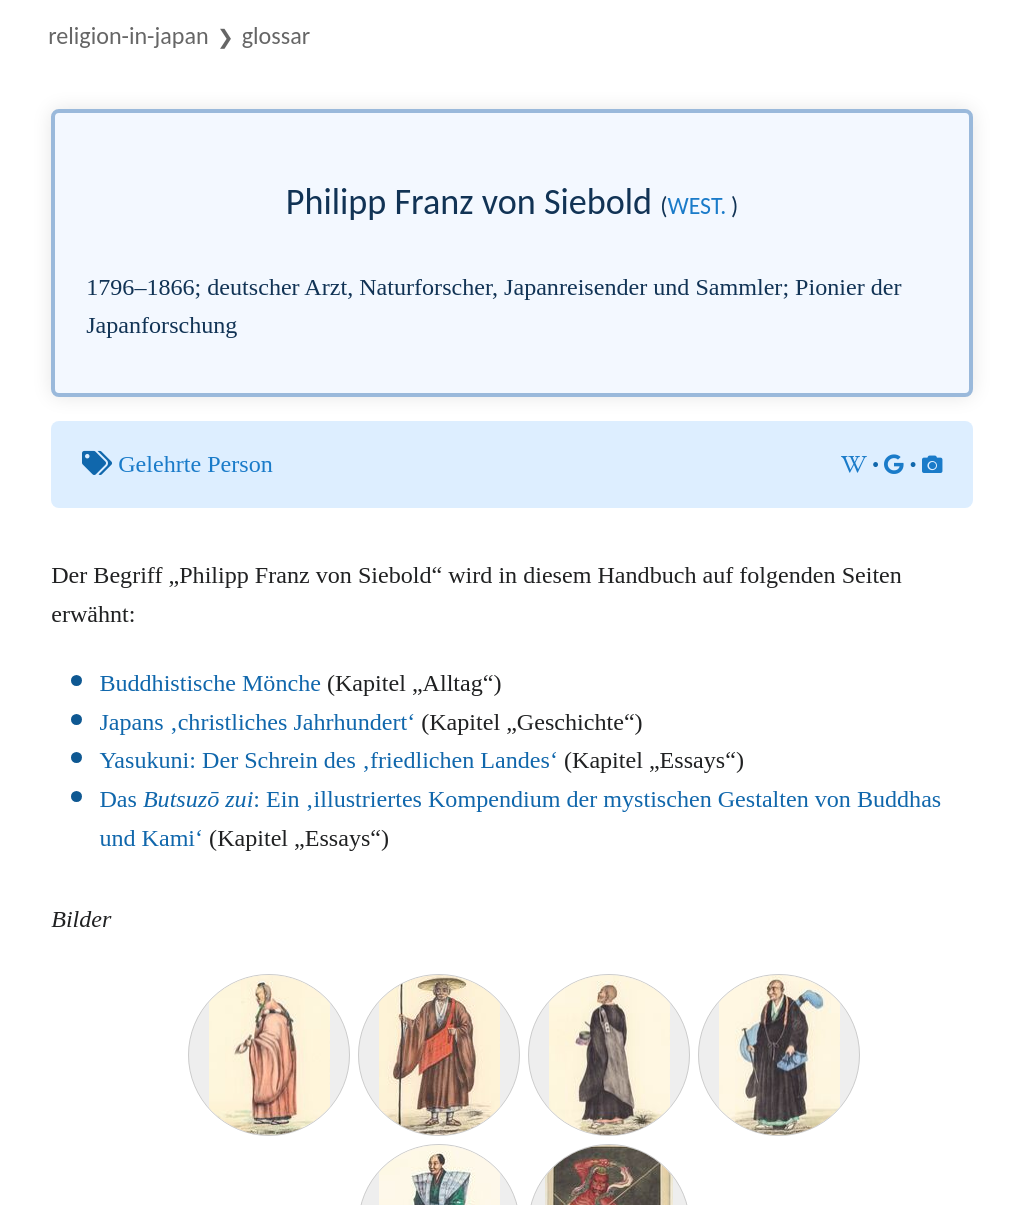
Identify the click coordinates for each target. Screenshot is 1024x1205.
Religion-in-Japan (128, 35)
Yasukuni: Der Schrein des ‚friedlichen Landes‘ (328, 760)
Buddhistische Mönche (210, 683)
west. (697, 205)
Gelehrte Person (195, 464)
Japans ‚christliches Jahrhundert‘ (257, 722)
